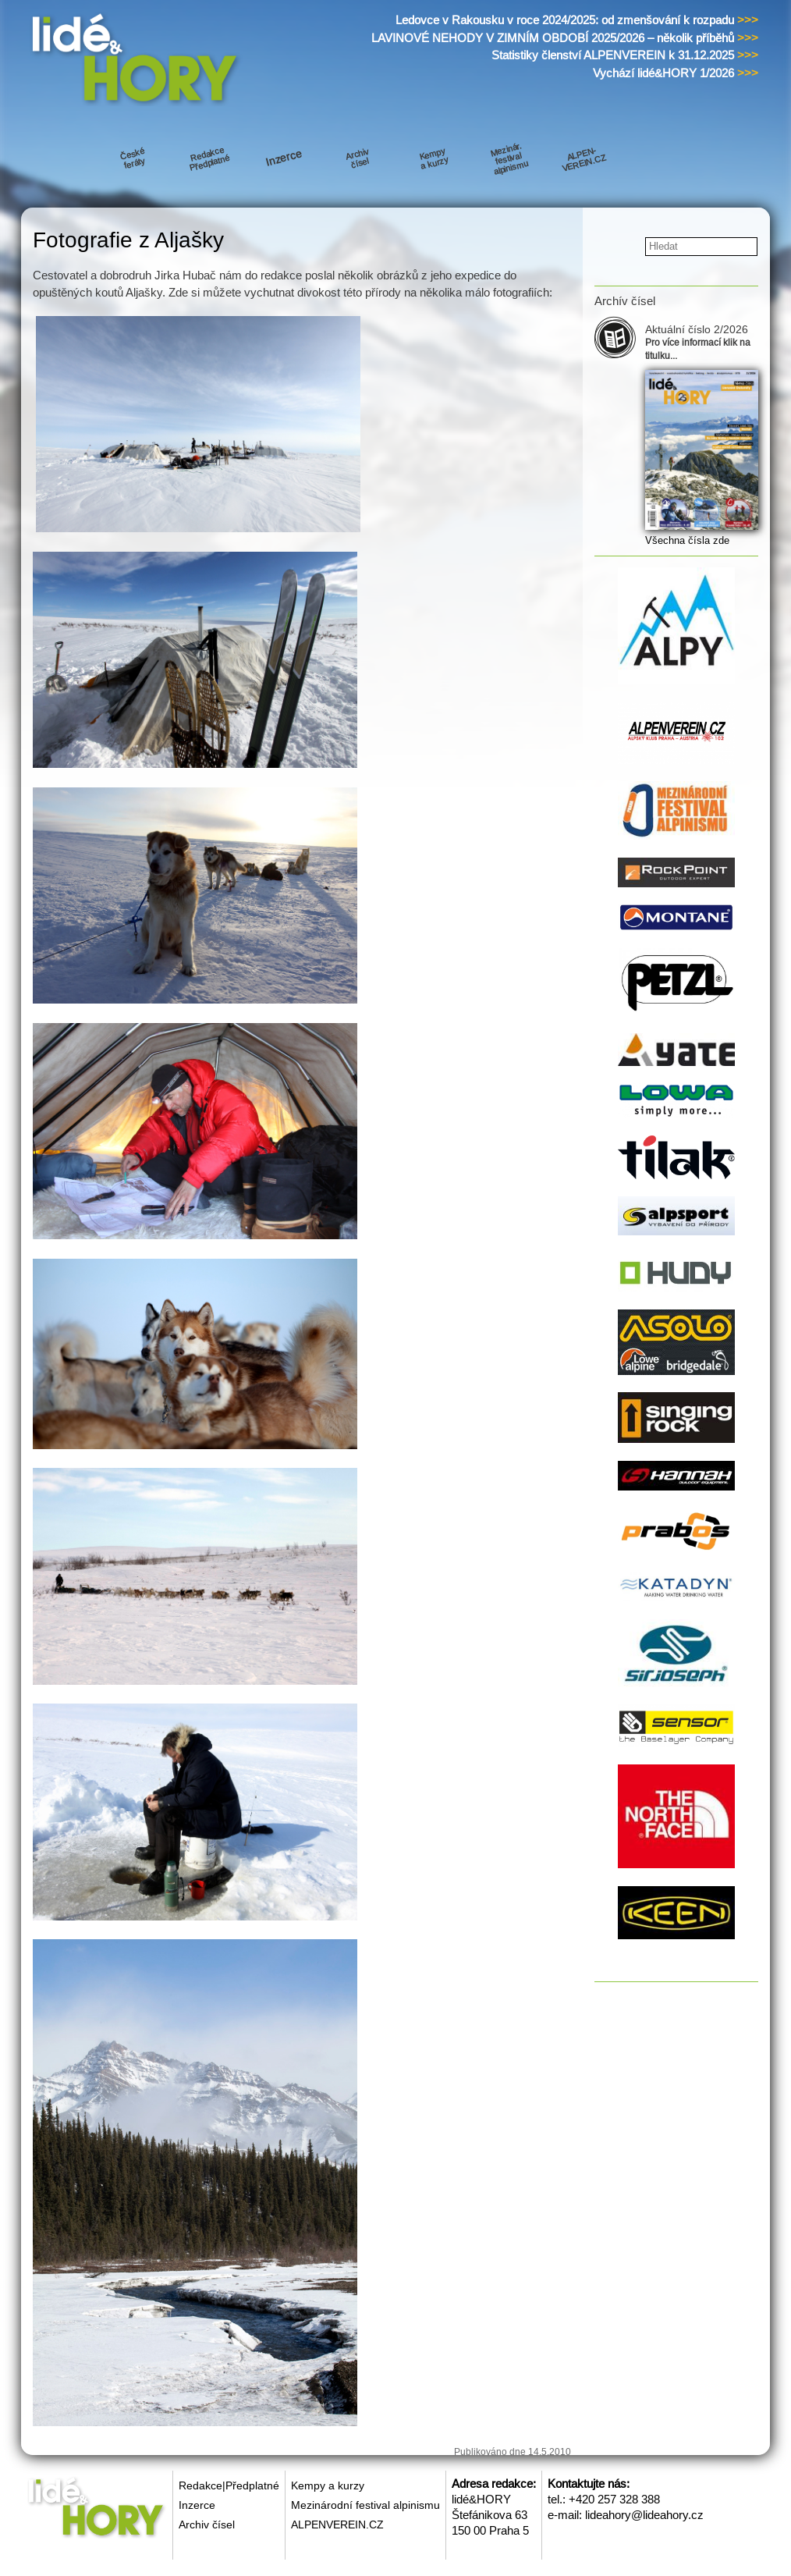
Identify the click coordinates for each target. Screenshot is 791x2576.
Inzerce (197, 2505)
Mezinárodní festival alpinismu (365, 2505)
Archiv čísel (207, 2524)
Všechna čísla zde (687, 540)
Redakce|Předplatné (229, 2485)
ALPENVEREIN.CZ (337, 2524)
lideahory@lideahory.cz (644, 2514)
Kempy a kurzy (327, 2485)
